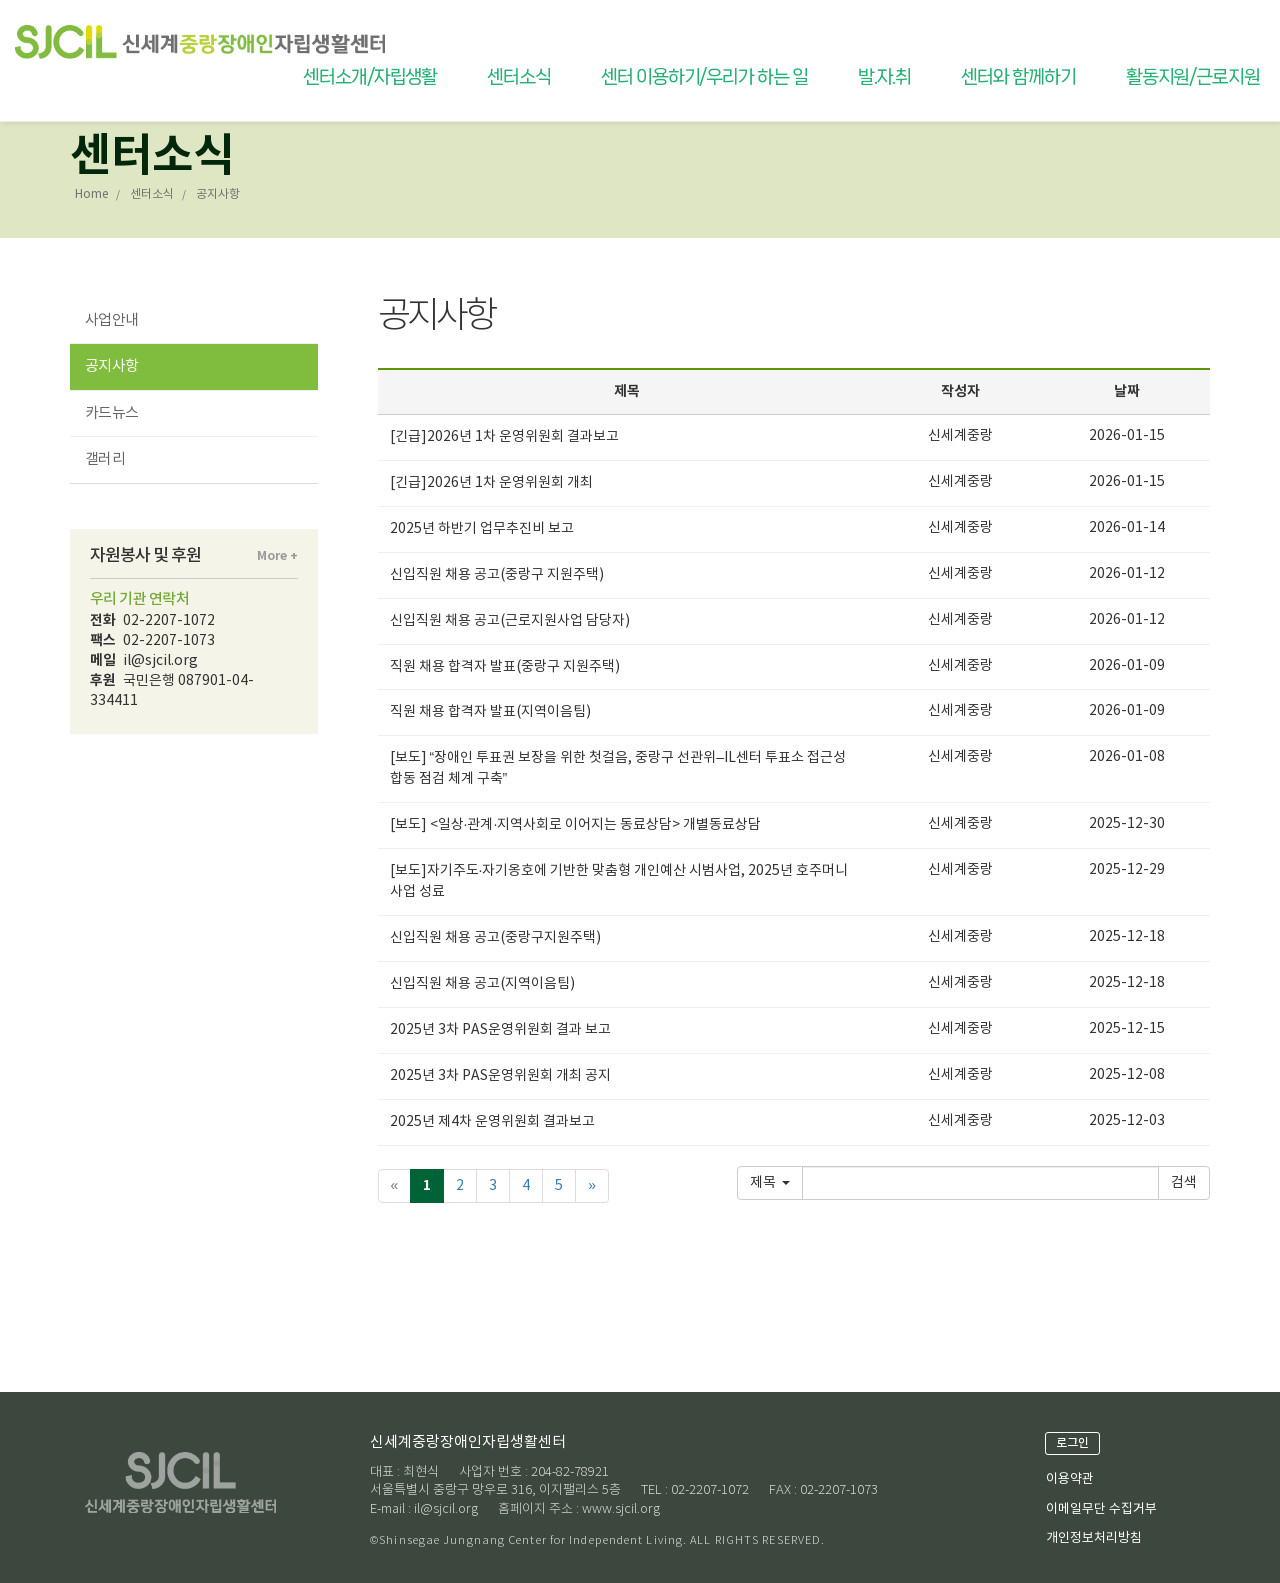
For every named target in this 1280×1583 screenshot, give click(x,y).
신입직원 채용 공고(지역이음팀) (482, 984)
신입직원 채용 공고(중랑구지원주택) (495, 938)
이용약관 (1070, 1479)
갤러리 (105, 459)
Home (91, 194)
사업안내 (112, 320)
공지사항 (112, 366)
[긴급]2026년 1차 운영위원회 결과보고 (504, 437)
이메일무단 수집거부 (1101, 1509)
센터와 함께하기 (1018, 77)
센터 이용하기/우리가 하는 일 (704, 77)
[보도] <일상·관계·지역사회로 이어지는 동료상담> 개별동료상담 (576, 825)
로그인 (1072, 1443)
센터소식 (519, 77)
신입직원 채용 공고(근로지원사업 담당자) (510, 621)
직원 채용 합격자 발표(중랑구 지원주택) (505, 667)
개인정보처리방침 (1094, 1538)
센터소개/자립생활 (370, 77)
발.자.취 (885, 77)
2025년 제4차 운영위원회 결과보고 (492, 1122)
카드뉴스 (112, 413)
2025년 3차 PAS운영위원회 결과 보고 (500, 1030)
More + (277, 556)
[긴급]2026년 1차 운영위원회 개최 (491, 483)
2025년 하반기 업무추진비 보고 (482, 529)
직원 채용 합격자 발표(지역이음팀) (490, 712)
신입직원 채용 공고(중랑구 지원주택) (497, 575)
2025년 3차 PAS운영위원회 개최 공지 (500, 1076)
